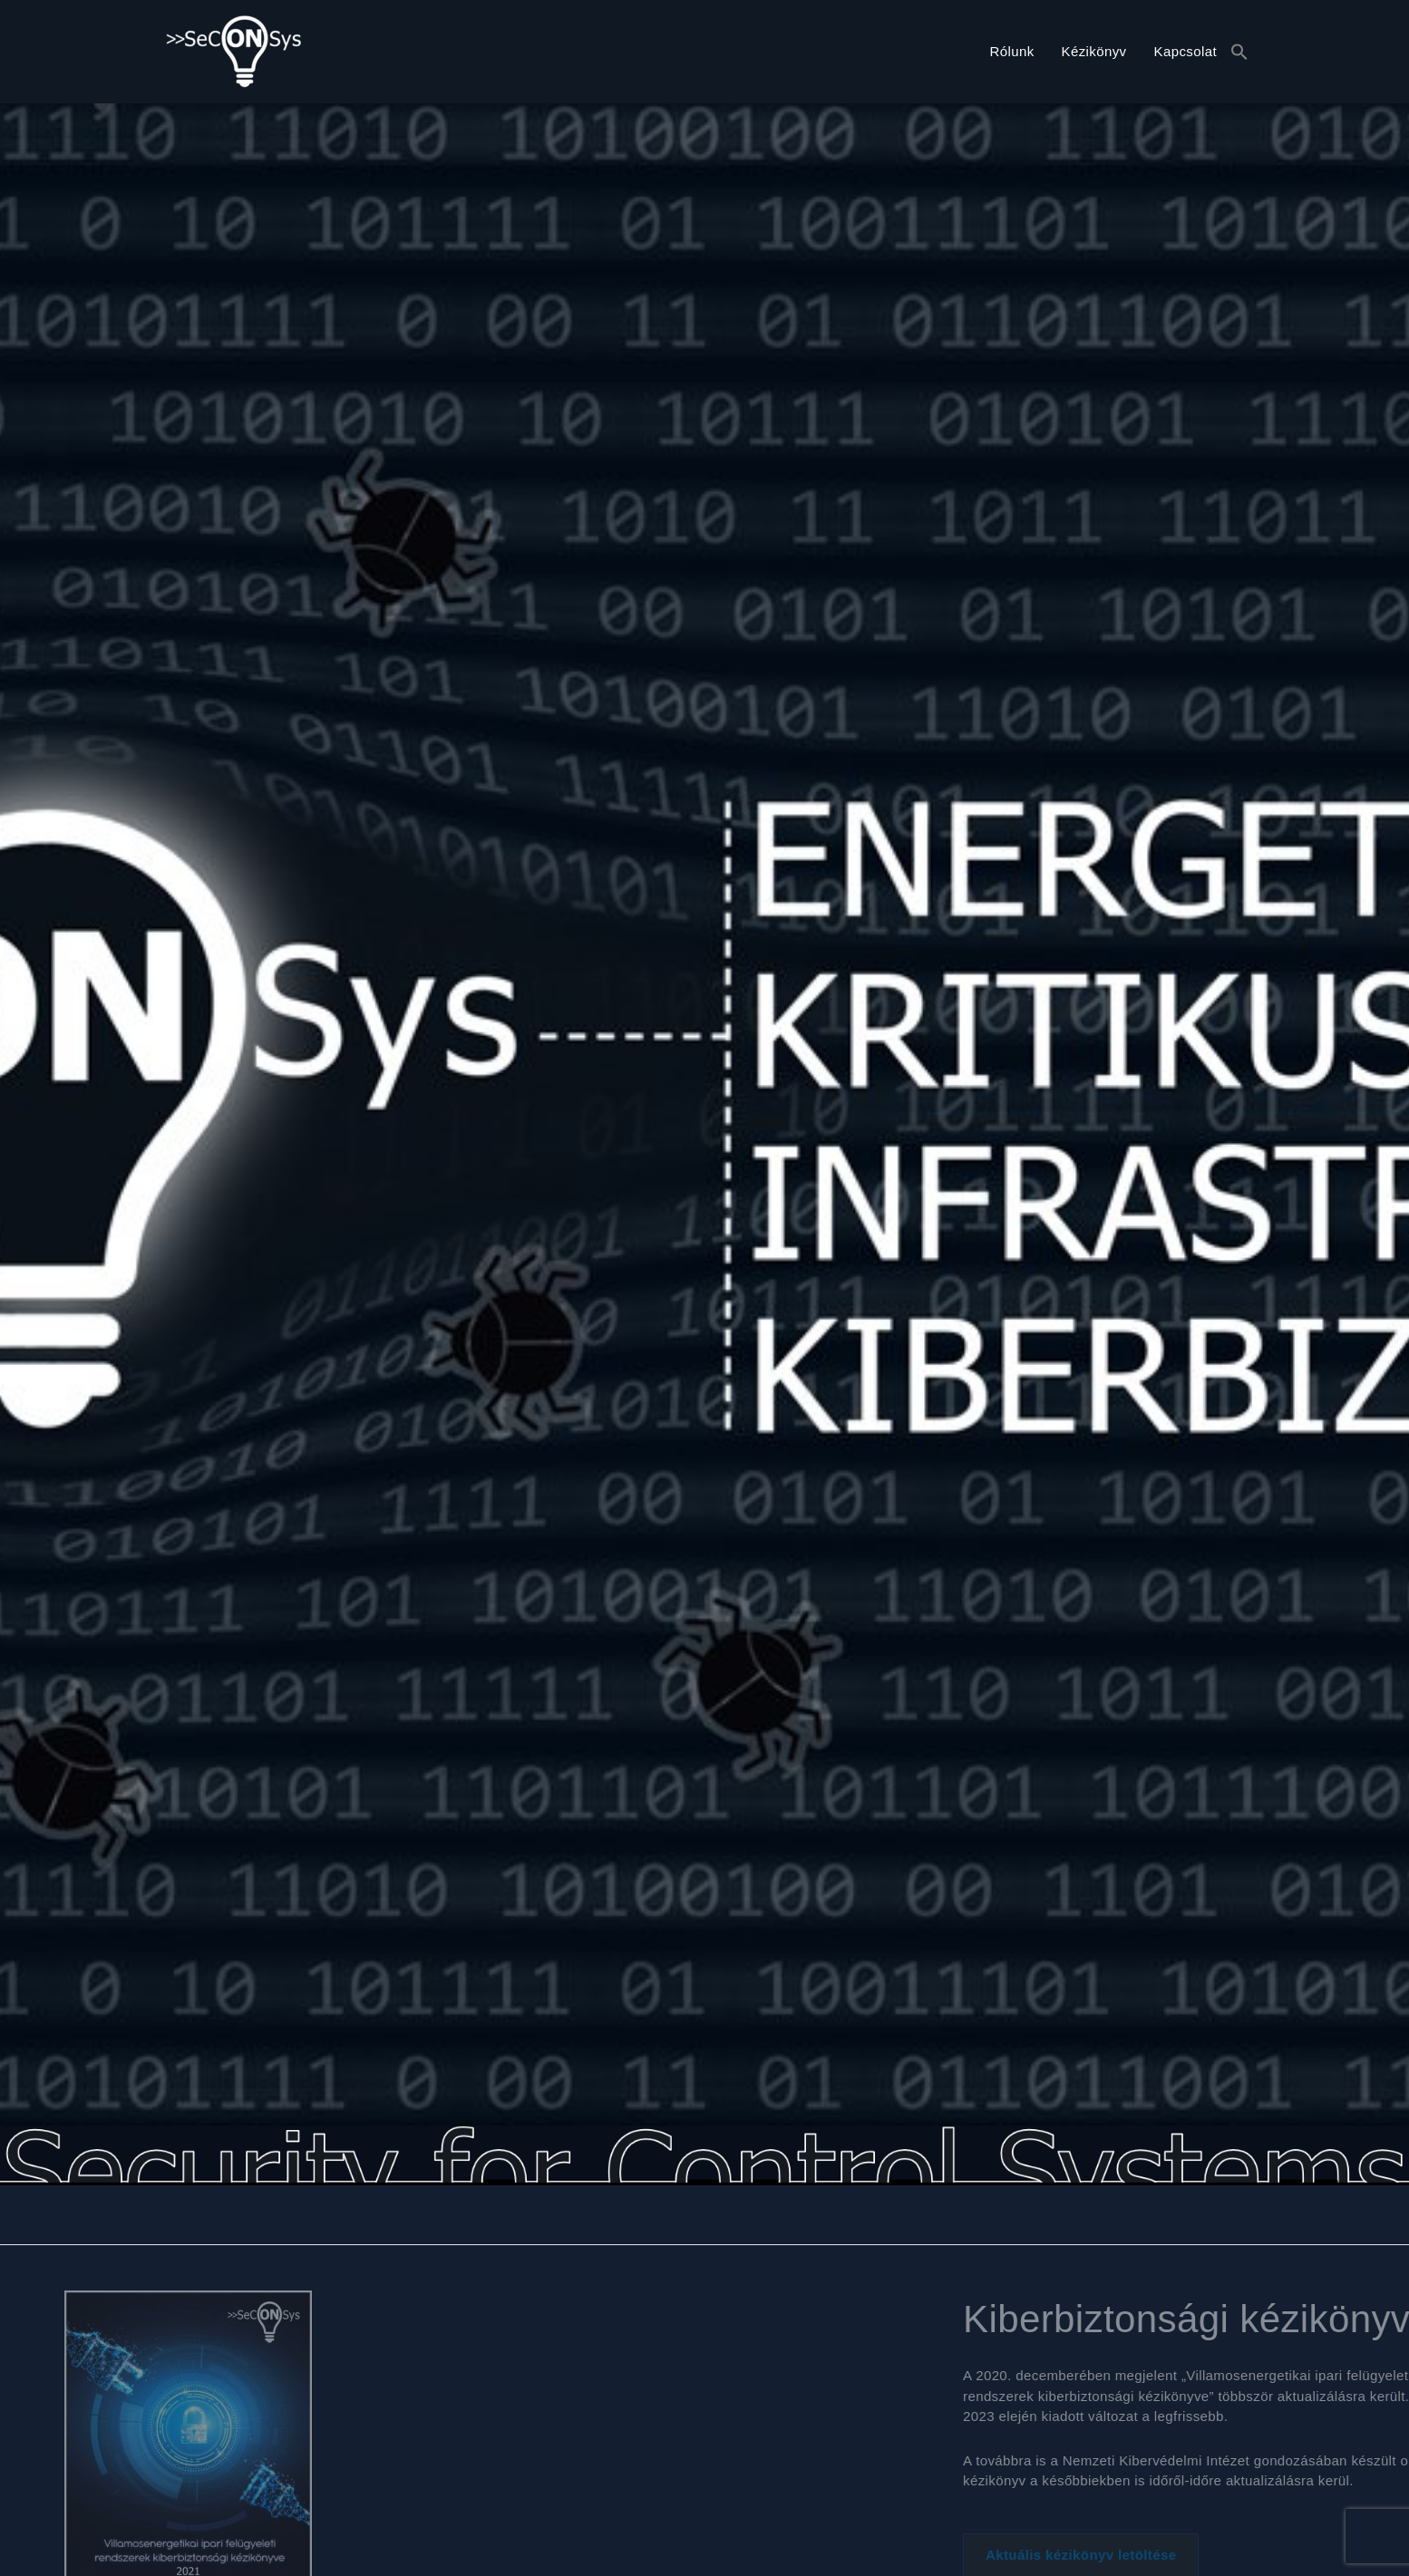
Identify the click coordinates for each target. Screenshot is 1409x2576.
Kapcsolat (1185, 51)
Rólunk (1011, 51)
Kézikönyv (1094, 51)
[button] (1239, 53)
